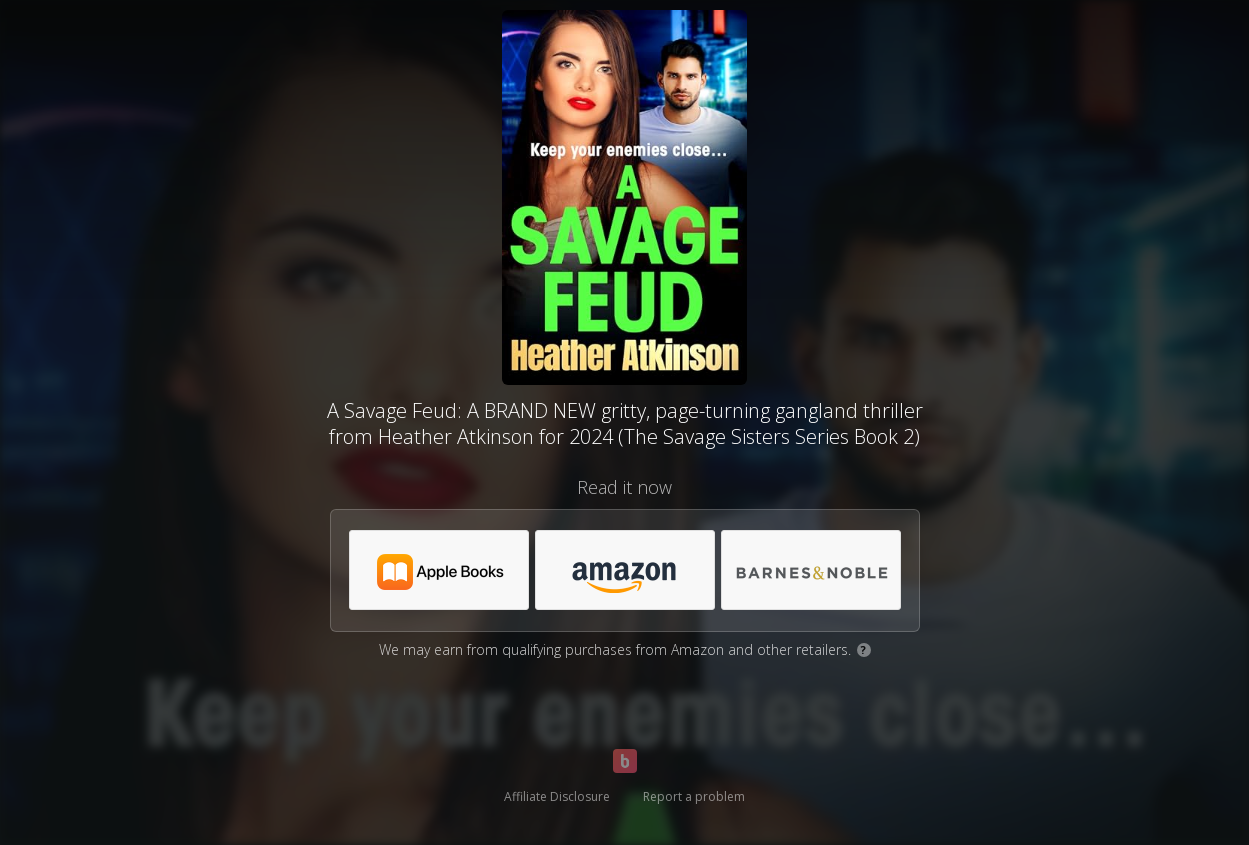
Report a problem (694, 796)
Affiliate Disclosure (557, 796)
